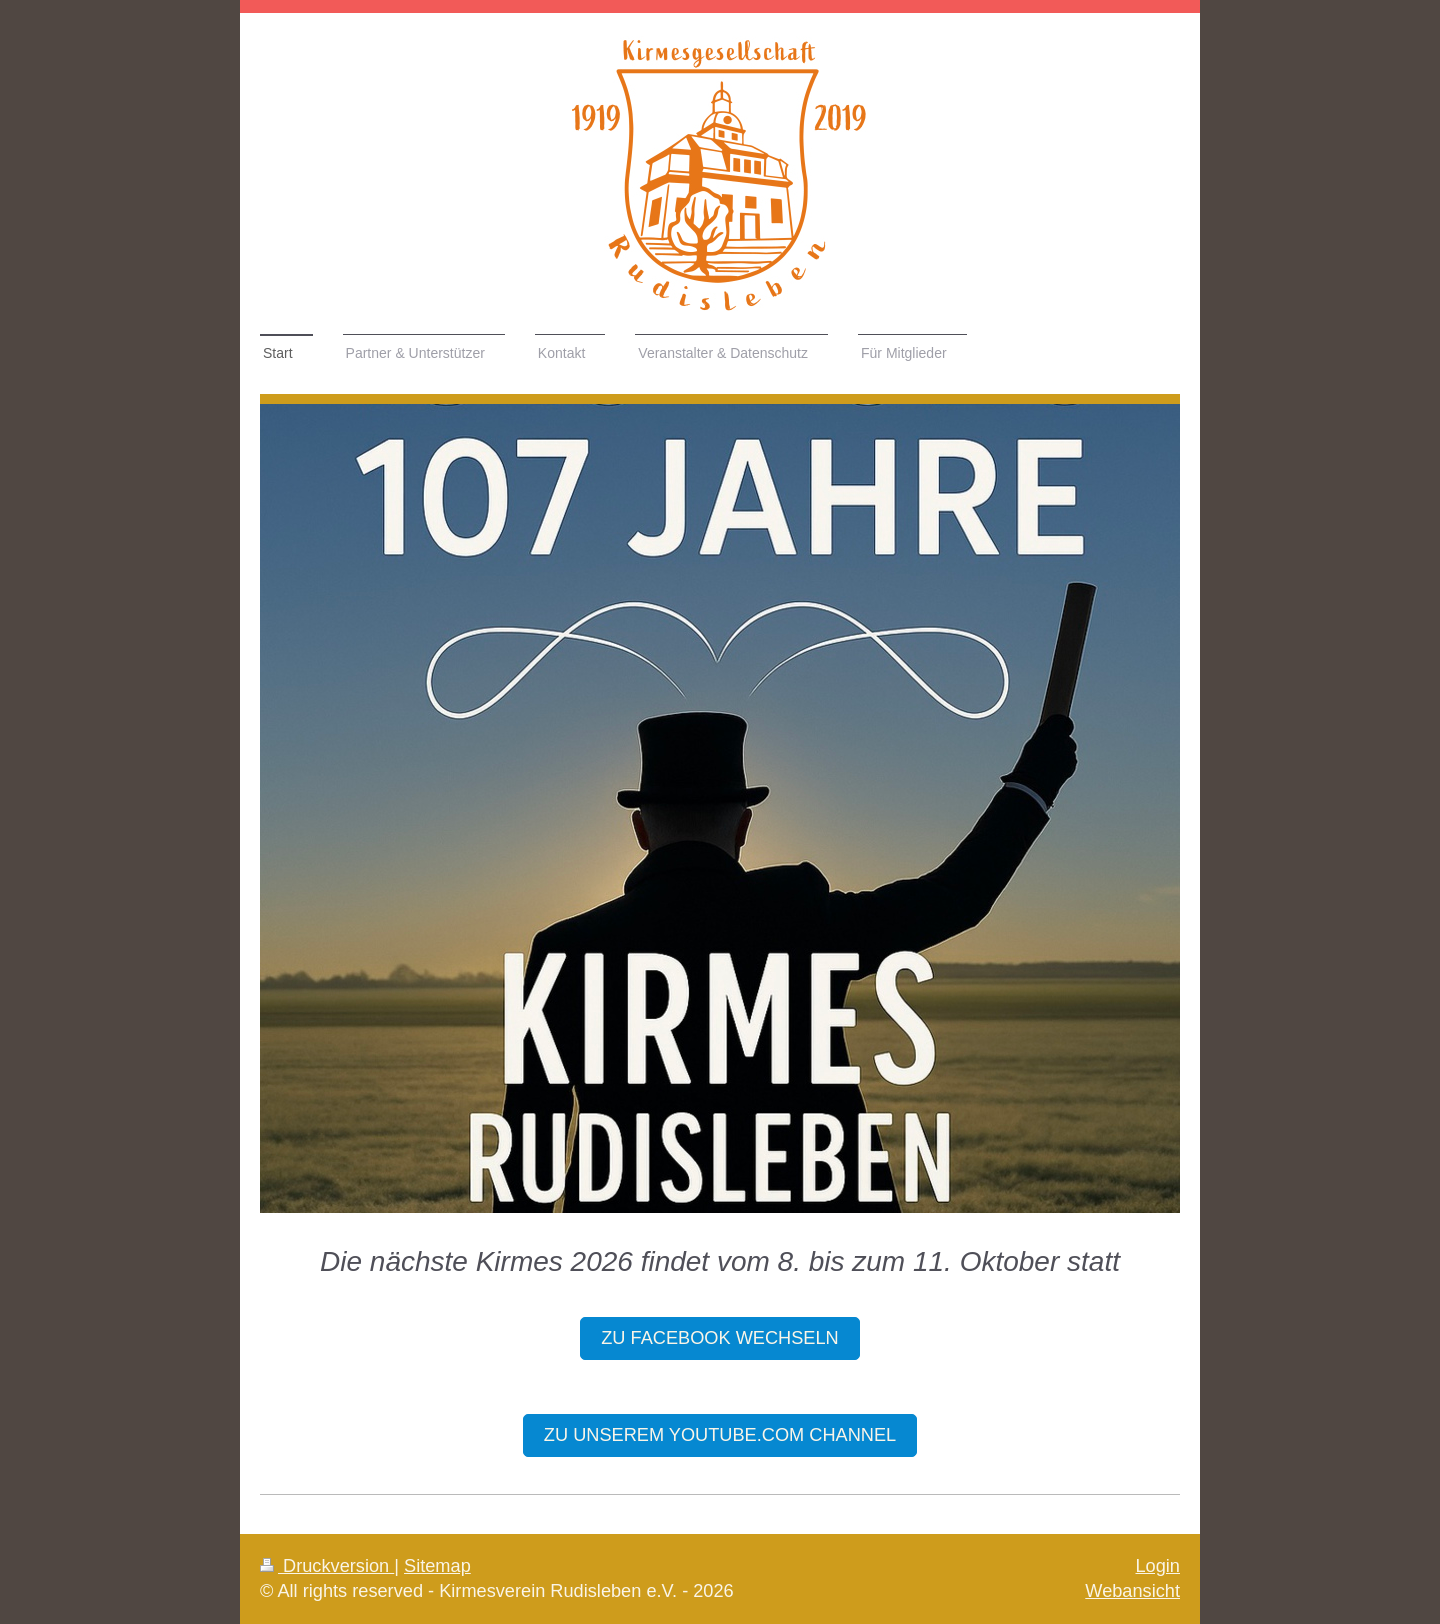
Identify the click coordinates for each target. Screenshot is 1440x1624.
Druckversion (327, 1566)
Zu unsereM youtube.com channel (720, 1435)
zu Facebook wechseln (720, 1338)
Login (1157, 1566)
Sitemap (437, 1566)
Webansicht (1132, 1591)
